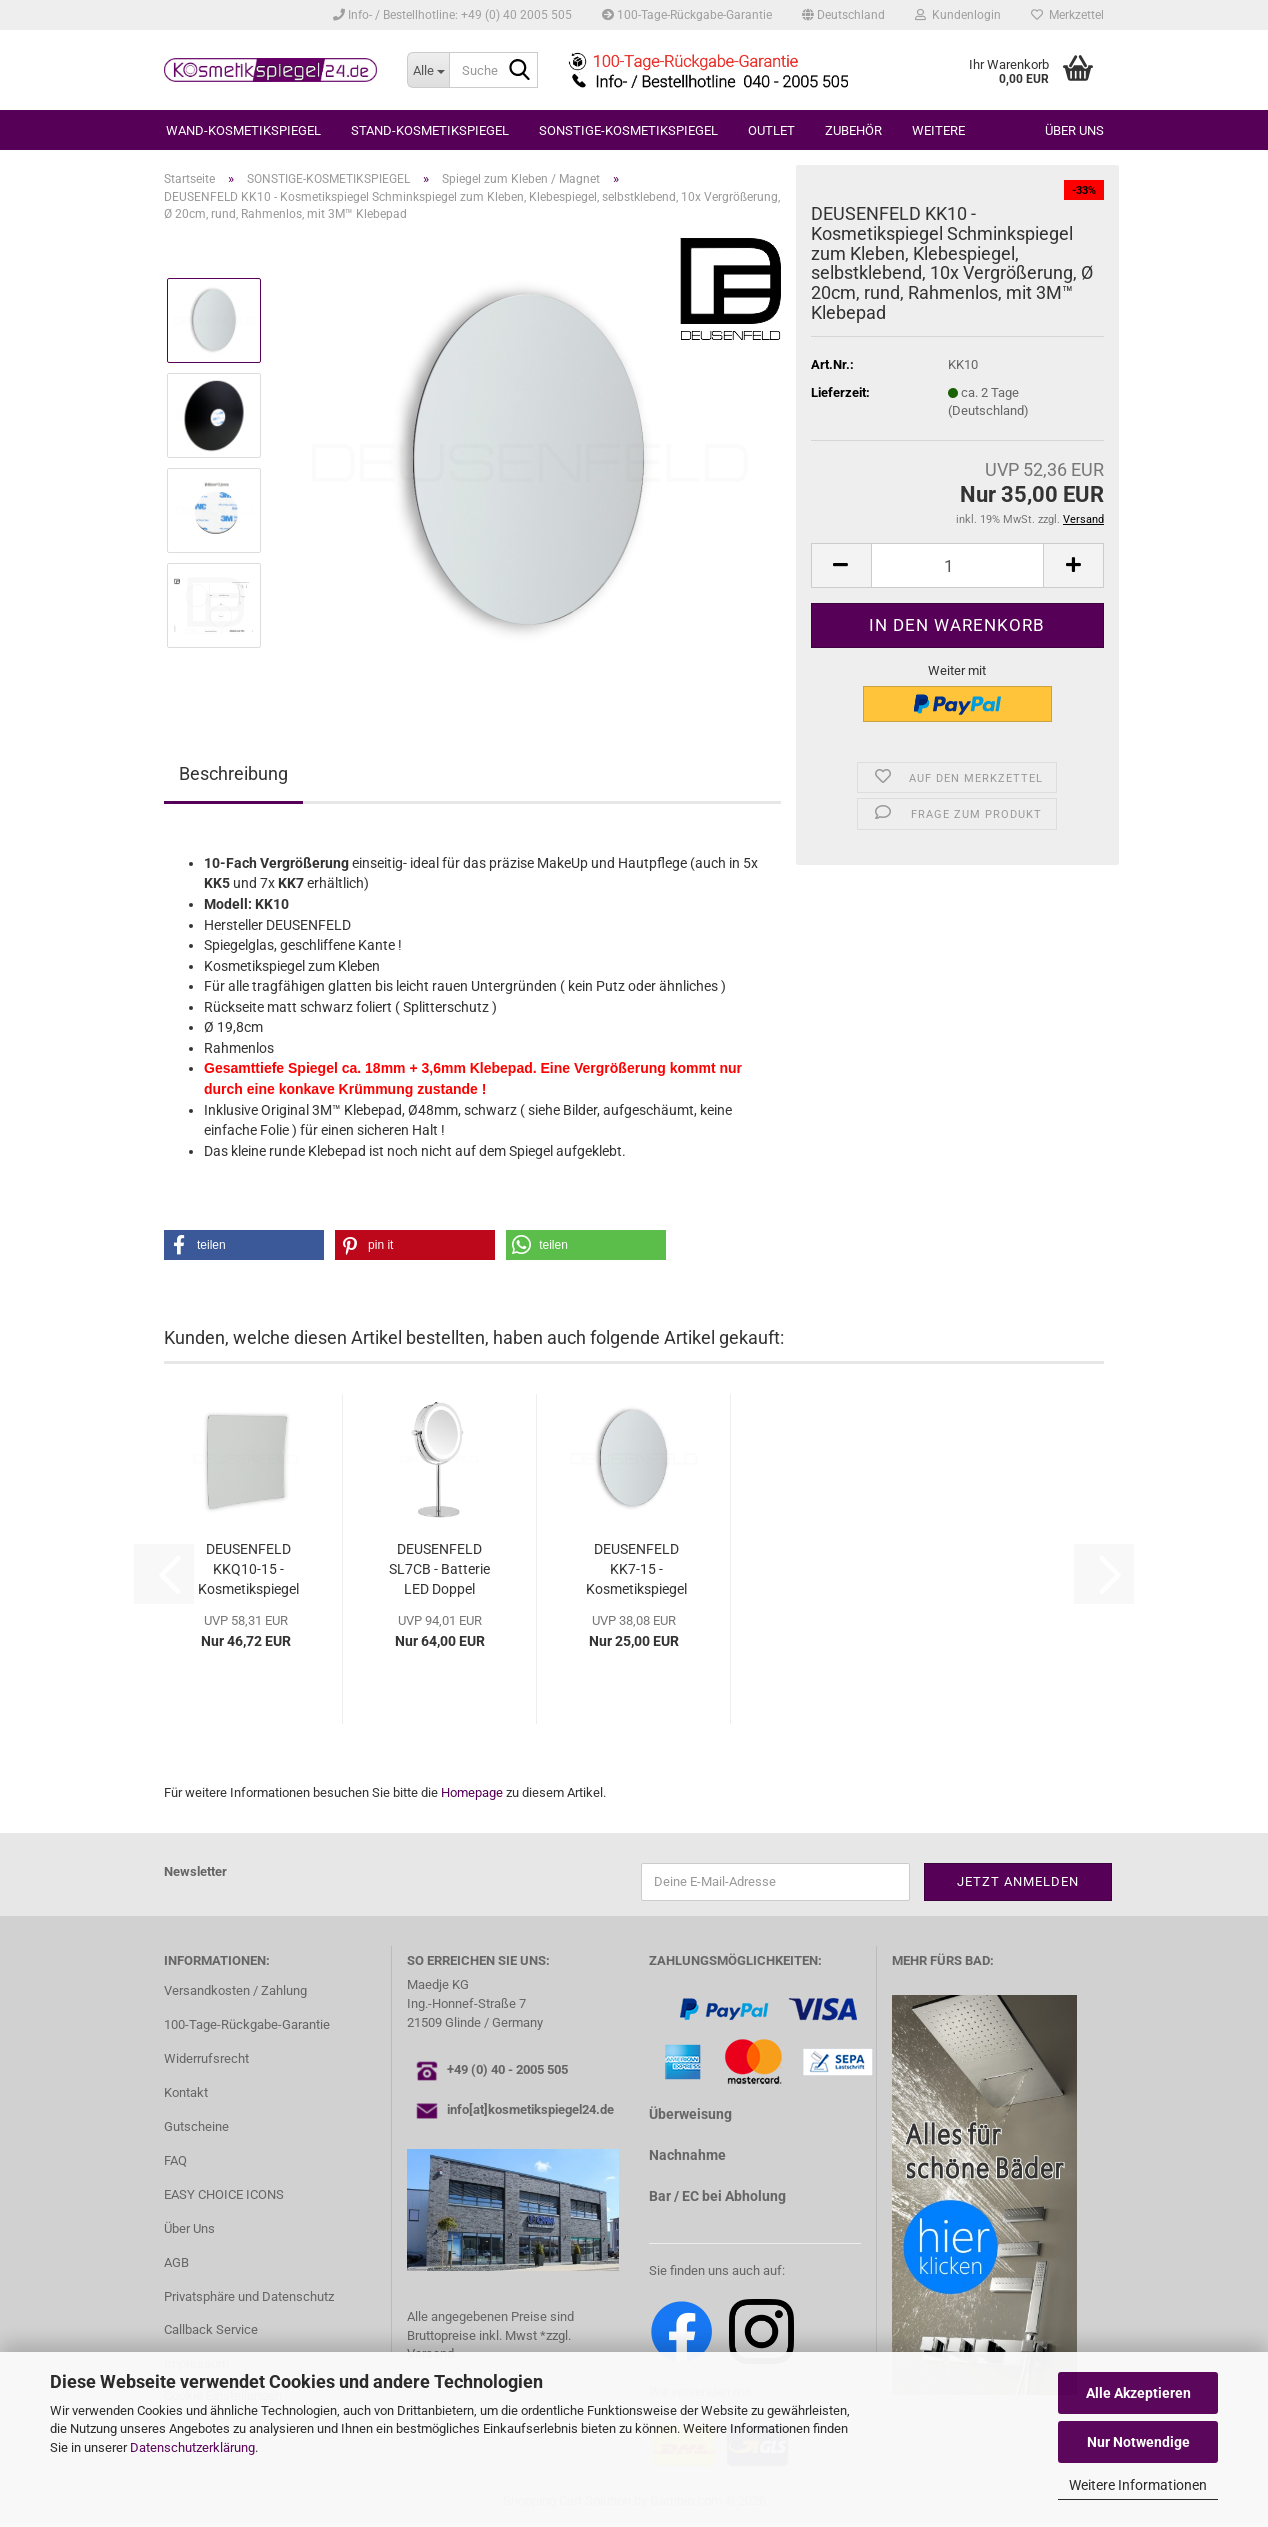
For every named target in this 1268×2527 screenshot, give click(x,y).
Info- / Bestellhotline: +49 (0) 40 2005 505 (452, 15)
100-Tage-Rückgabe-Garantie (687, 15)
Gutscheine (196, 2126)
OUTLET (771, 130)
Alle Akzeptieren (1138, 2393)
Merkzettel (1067, 15)
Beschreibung (233, 773)
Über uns (1074, 130)
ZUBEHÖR (853, 130)
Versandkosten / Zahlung (235, 1990)
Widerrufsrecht (206, 2058)
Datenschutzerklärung (192, 2447)
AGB (176, 2262)
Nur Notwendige (1138, 2442)
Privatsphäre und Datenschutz (249, 2296)
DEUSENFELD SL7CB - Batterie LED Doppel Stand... (439, 1570)
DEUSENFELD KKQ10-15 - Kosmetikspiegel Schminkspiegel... (248, 1570)
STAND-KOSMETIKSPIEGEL (430, 130)
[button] (843, 15)
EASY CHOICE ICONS (224, 2194)
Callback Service (211, 2329)
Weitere (938, 130)
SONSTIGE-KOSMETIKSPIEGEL (628, 130)
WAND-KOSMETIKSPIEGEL (243, 130)
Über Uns (189, 2228)
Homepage (472, 1792)
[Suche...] (428, 70)
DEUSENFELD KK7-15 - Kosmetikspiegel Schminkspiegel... (636, 1570)
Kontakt (186, 2092)
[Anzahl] (957, 565)
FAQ (175, 2160)
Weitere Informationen (1138, 2485)
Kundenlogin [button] (958, 15)
